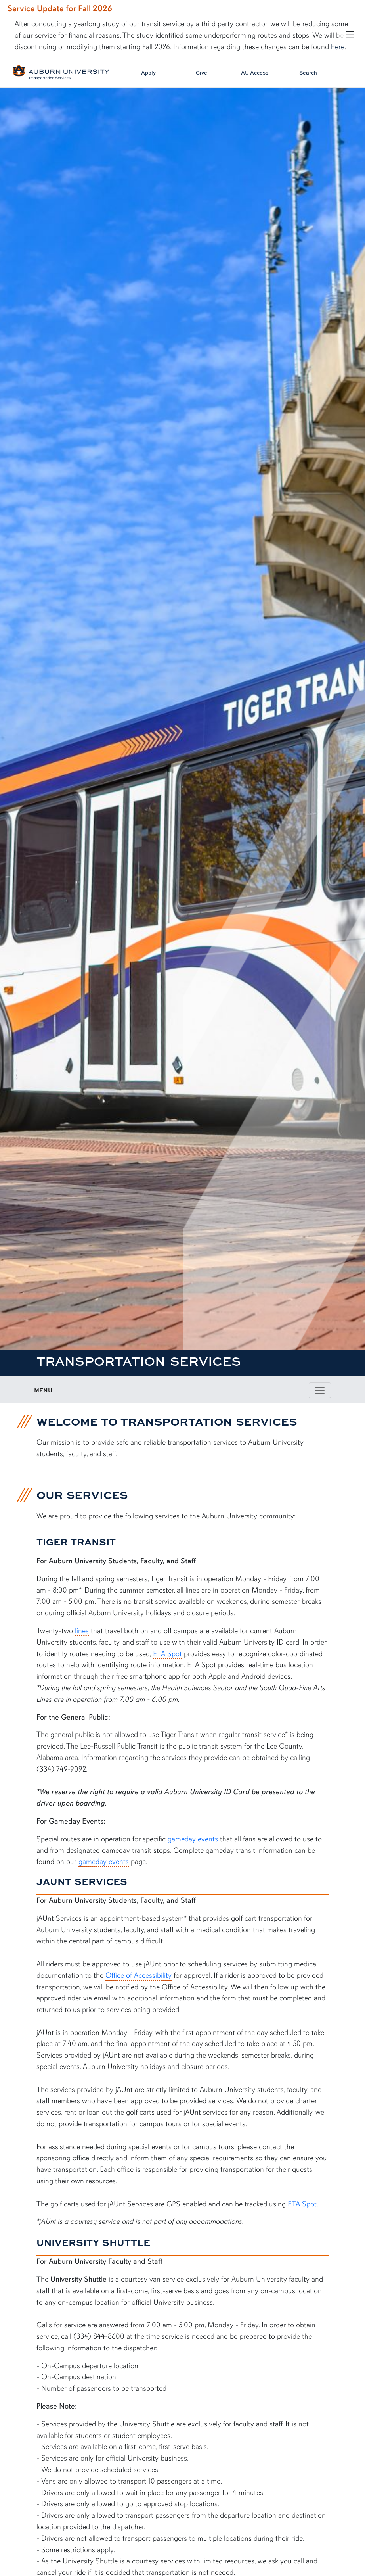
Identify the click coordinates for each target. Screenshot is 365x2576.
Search (308, 72)
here (337, 47)
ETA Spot (167, 1653)
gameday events (193, 1839)
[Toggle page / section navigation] (320, 1390)
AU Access (254, 72)
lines (82, 1630)
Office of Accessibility (138, 1975)
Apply (148, 72)
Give (201, 72)
